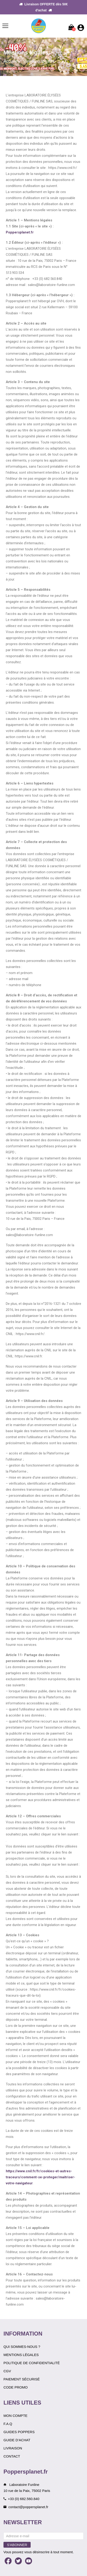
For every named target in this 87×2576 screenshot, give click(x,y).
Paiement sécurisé (21, 2379)
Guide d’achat (16, 2440)
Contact (11, 2456)
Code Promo (15, 2387)
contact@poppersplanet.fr (28, 2507)
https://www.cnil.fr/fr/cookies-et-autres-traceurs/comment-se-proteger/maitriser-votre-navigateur (40, 2177)
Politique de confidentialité (31, 2363)
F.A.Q (7, 2424)
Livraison (12, 2448)
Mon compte (15, 2416)
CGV (7, 2371)
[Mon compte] (81, 27)
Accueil (10, 61)
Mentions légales (21, 2355)
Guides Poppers (19, 2432)
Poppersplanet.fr (20, 232)
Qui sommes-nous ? (21, 2347)
